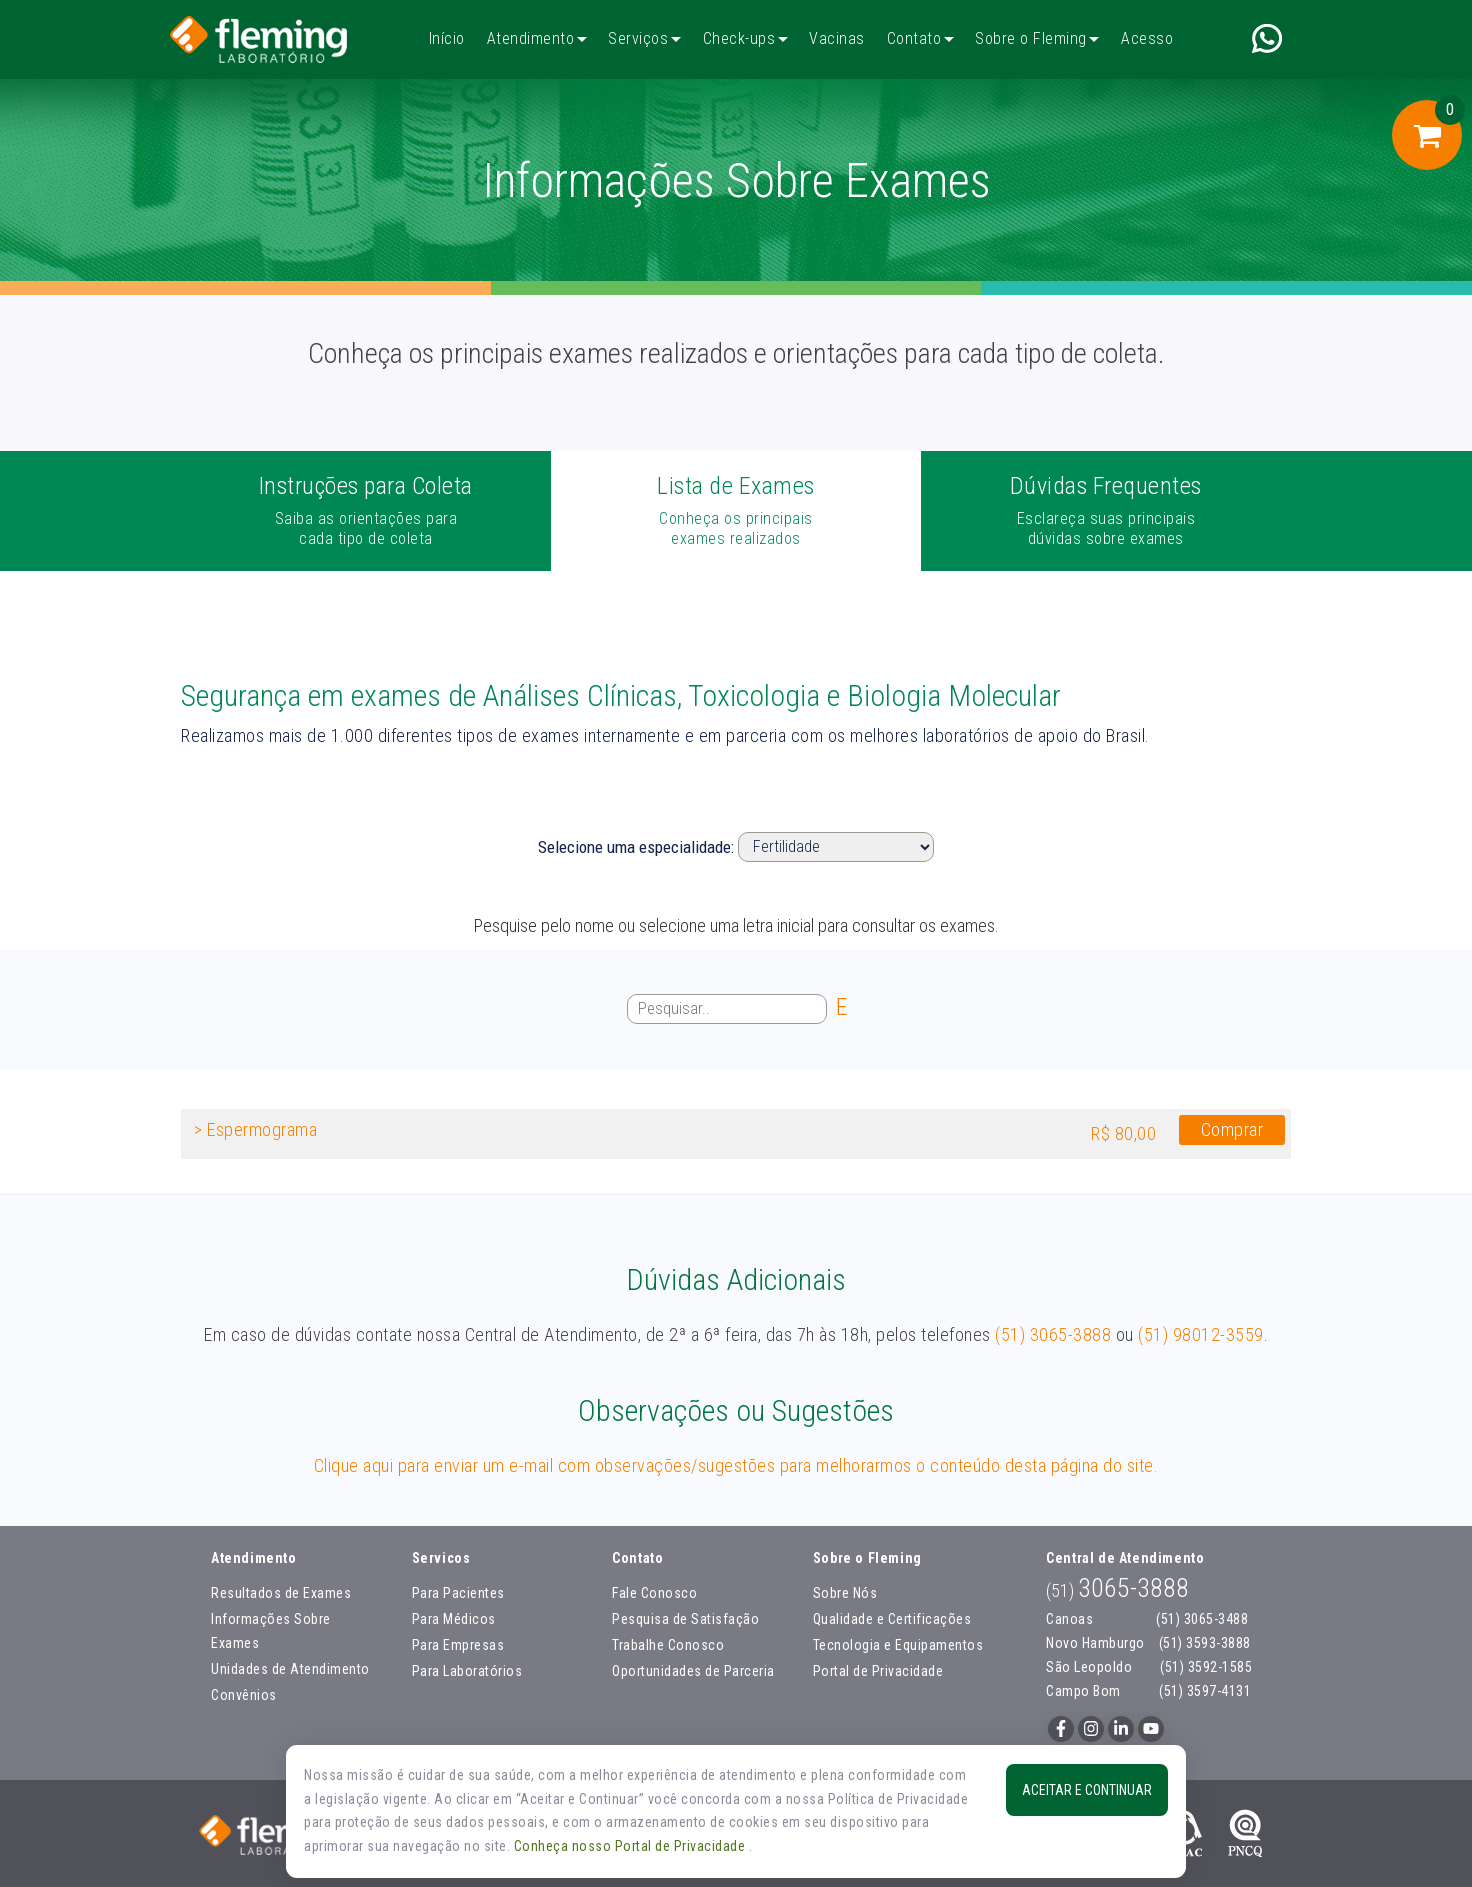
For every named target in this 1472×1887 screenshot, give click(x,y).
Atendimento (531, 38)
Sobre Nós (845, 1593)
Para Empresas (458, 1645)
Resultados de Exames (281, 1593)
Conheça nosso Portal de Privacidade (631, 1846)
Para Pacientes (458, 1593)
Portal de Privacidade (878, 1671)
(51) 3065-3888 (1053, 1334)
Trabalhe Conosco (668, 1645)
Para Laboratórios (467, 1671)
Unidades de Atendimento (290, 1669)
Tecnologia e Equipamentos (898, 1645)
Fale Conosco (654, 1593)
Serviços (638, 38)
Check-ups (739, 38)
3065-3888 (1117, 1588)
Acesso (1147, 38)
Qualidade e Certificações (892, 1619)
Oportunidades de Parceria (693, 1671)
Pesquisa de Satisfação (685, 1619)
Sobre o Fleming (1031, 38)
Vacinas (837, 38)
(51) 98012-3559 (1201, 1334)
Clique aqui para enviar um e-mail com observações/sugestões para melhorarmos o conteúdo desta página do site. (736, 1465)
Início (447, 38)
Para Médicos (454, 1619)
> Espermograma (255, 1129)
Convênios (244, 1695)
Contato (914, 38)
